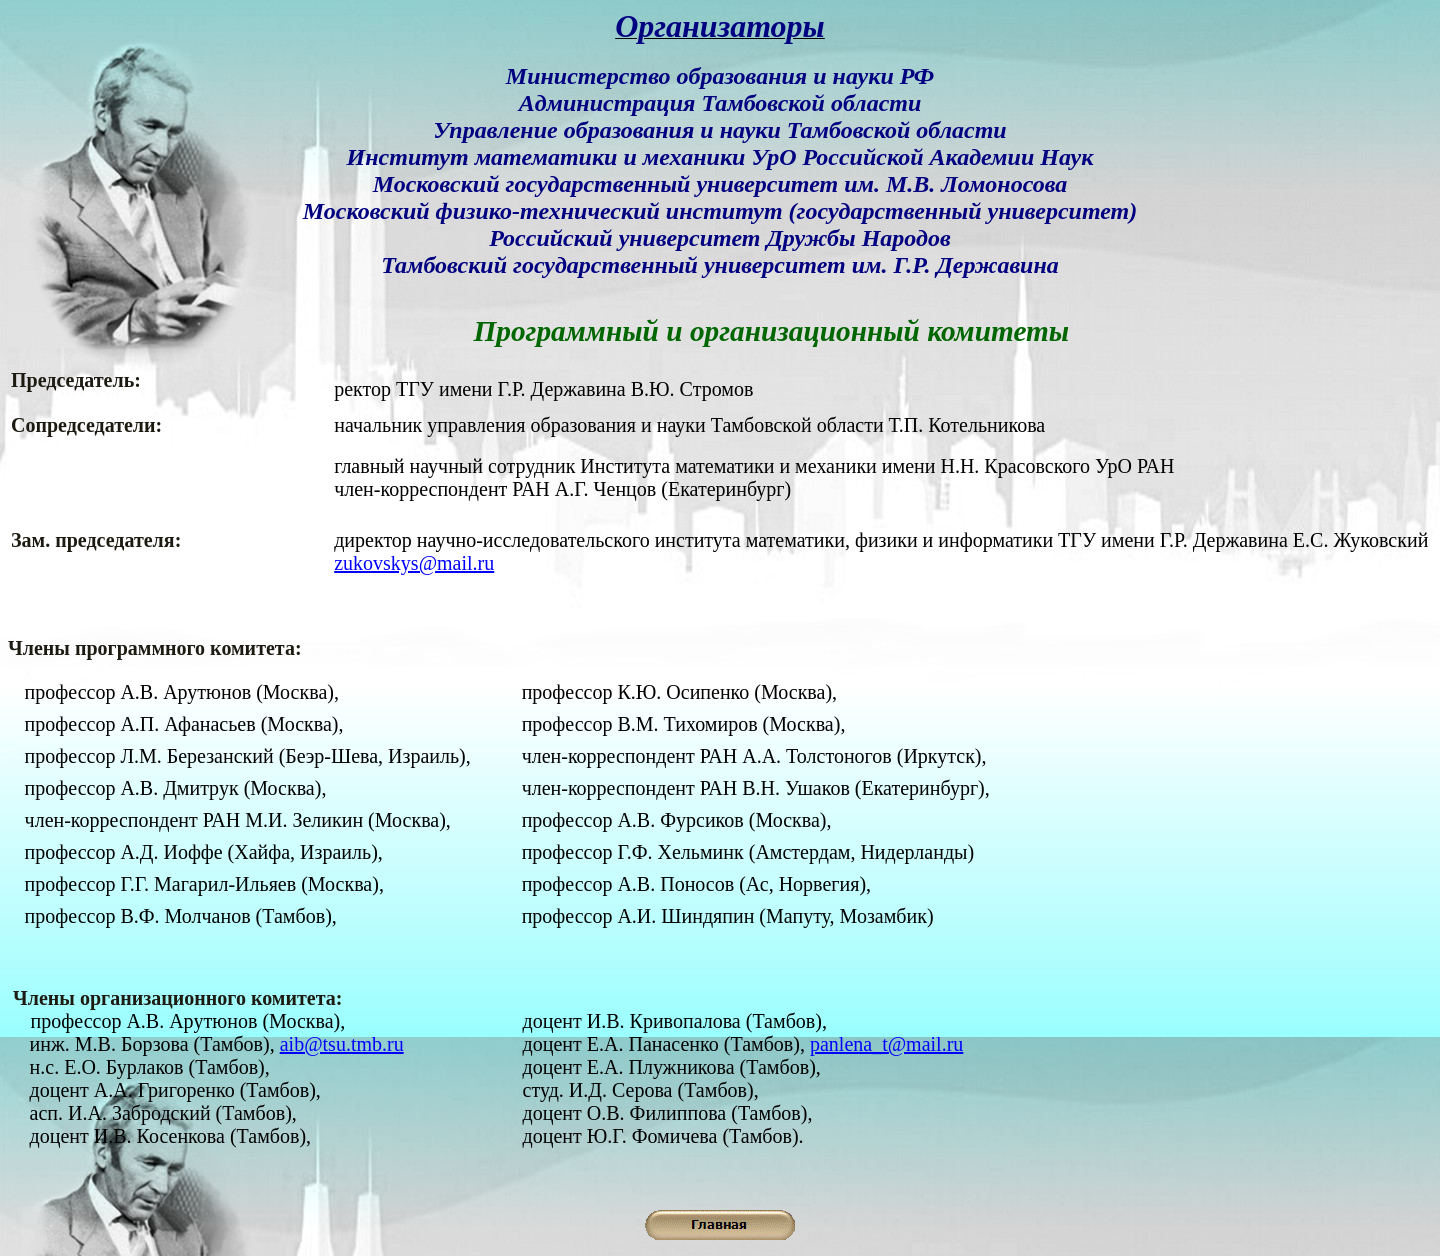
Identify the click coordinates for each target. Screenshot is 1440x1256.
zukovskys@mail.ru (414, 563)
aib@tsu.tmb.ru (342, 1044)
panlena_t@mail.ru (886, 1044)
